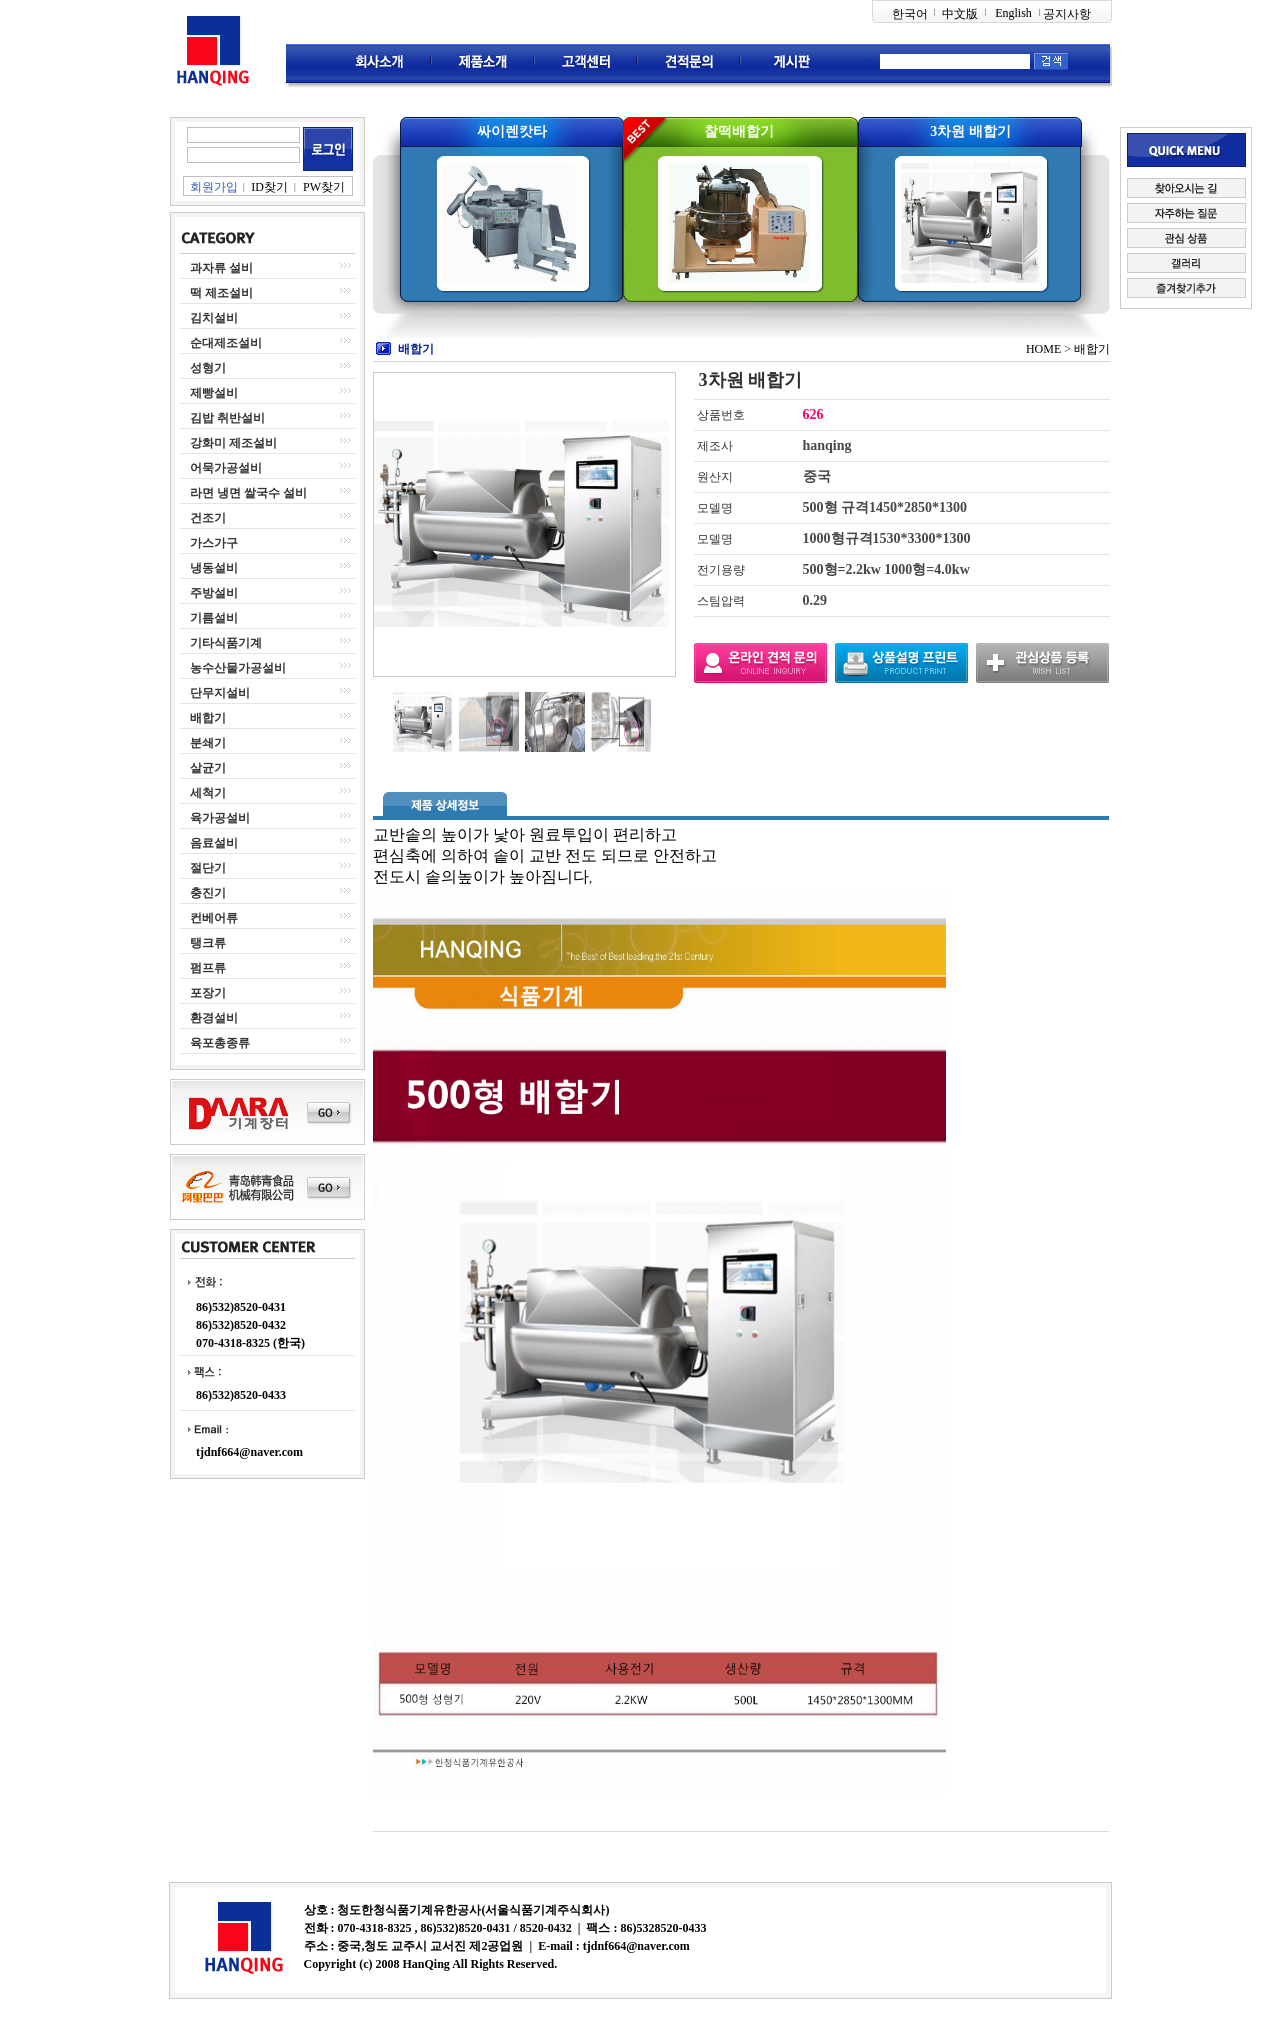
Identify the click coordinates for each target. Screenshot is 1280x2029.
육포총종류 (220, 1043)
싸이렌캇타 (512, 131)
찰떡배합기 (739, 131)
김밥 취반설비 (227, 418)
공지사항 (1067, 14)
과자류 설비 (221, 268)
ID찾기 (269, 187)
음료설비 (214, 843)
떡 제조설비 (221, 293)
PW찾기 (324, 187)
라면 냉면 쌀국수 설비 (248, 493)
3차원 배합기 (970, 131)
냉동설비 (214, 568)
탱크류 (208, 943)
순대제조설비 (226, 343)
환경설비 (214, 1018)
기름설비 (214, 618)
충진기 (208, 893)
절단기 (208, 868)
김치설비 (214, 318)
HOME (1043, 349)
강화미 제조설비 (233, 443)
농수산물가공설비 (238, 668)
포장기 (208, 993)
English (1013, 13)
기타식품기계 (226, 643)
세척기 (208, 793)
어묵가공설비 (226, 468)
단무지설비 (220, 693)
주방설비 (214, 593)
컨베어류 (214, 918)
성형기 (208, 368)
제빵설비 (214, 393)
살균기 (208, 768)
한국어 (910, 14)
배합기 (208, 718)
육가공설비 (220, 818)
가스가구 (214, 543)
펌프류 (208, 968)
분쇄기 (208, 743)
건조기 (208, 518)
